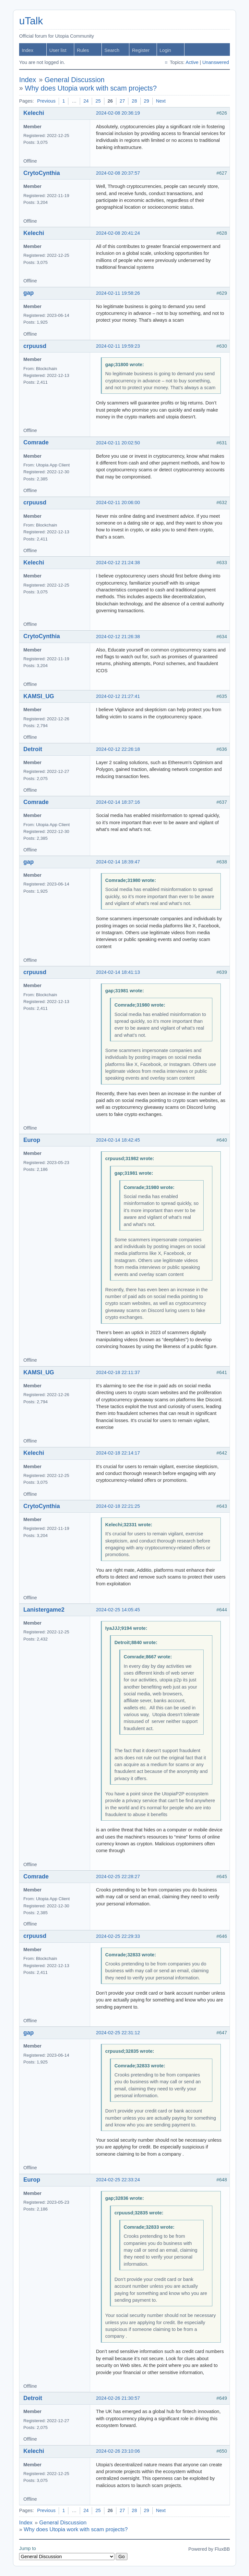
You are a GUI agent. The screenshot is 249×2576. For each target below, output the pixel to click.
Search (111, 50)
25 (98, 101)
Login (165, 50)
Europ (31, 1140)
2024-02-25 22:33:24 (118, 2179)
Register (140, 50)
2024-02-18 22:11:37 (118, 1372)
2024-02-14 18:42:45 (118, 1140)
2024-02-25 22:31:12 (118, 2032)
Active (191, 62)
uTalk (31, 21)
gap (28, 293)
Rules (83, 50)
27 (122, 101)
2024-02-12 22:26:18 (118, 749)
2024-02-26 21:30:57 (118, 2398)
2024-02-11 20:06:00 (118, 502)
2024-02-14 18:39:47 (118, 861)
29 (146, 101)
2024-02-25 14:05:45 (118, 1609)
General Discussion (75, 80)
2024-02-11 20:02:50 (118, 442)
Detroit (32, 749)
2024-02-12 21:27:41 (118, 696)
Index (27, 50)
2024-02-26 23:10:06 (118, 2451)
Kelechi (33, 113)
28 (134, 101)
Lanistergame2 (44, 1609)
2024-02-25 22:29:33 (118, 1936)
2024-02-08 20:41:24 (118, 233)
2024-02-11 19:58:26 (118, 293)
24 (86, 101)
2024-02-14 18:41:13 (118, 972)
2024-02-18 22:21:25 (118, 1506)
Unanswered (215, 62)
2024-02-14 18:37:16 (118, 802)
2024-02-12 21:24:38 (118, 562)
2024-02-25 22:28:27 (118, 1876)
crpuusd (34, 346)
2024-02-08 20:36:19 (118, 113)
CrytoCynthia (41, 173)
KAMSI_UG (38, 696)
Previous (46, 101)
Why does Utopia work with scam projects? (91, 88)
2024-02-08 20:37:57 (118, 173)
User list (57, 50)
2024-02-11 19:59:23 (118, 346)
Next (161, 101)
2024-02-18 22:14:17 (118, 1452)
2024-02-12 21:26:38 (118, 636)
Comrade (36, 442)
